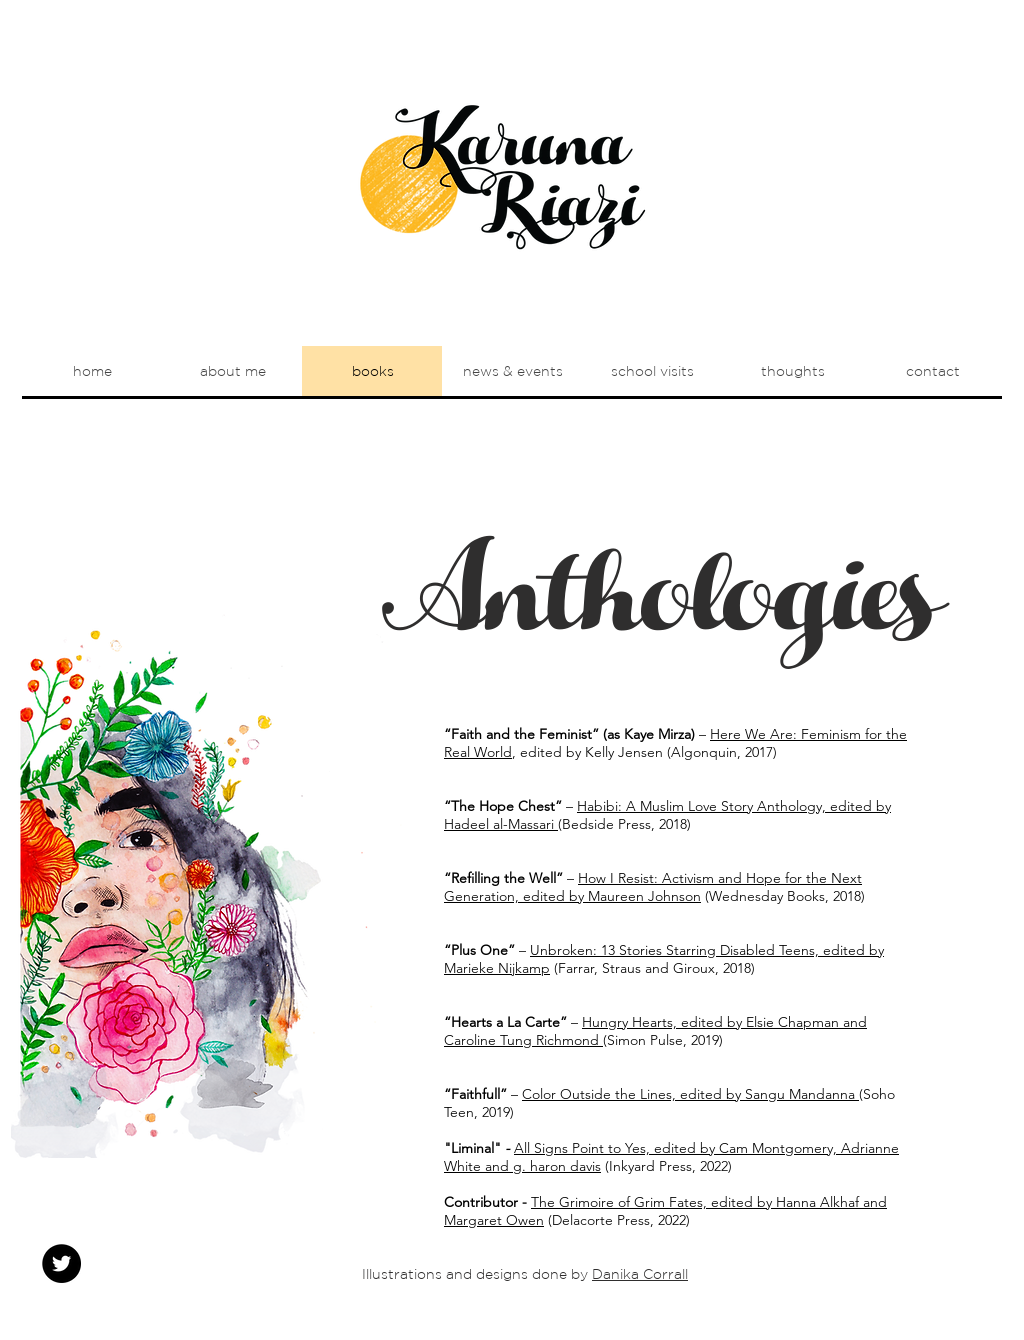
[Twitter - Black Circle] (61, 1263)
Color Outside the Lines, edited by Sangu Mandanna (690, 1094)
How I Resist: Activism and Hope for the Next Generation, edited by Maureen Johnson (653, 887)
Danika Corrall (640, 1274)
